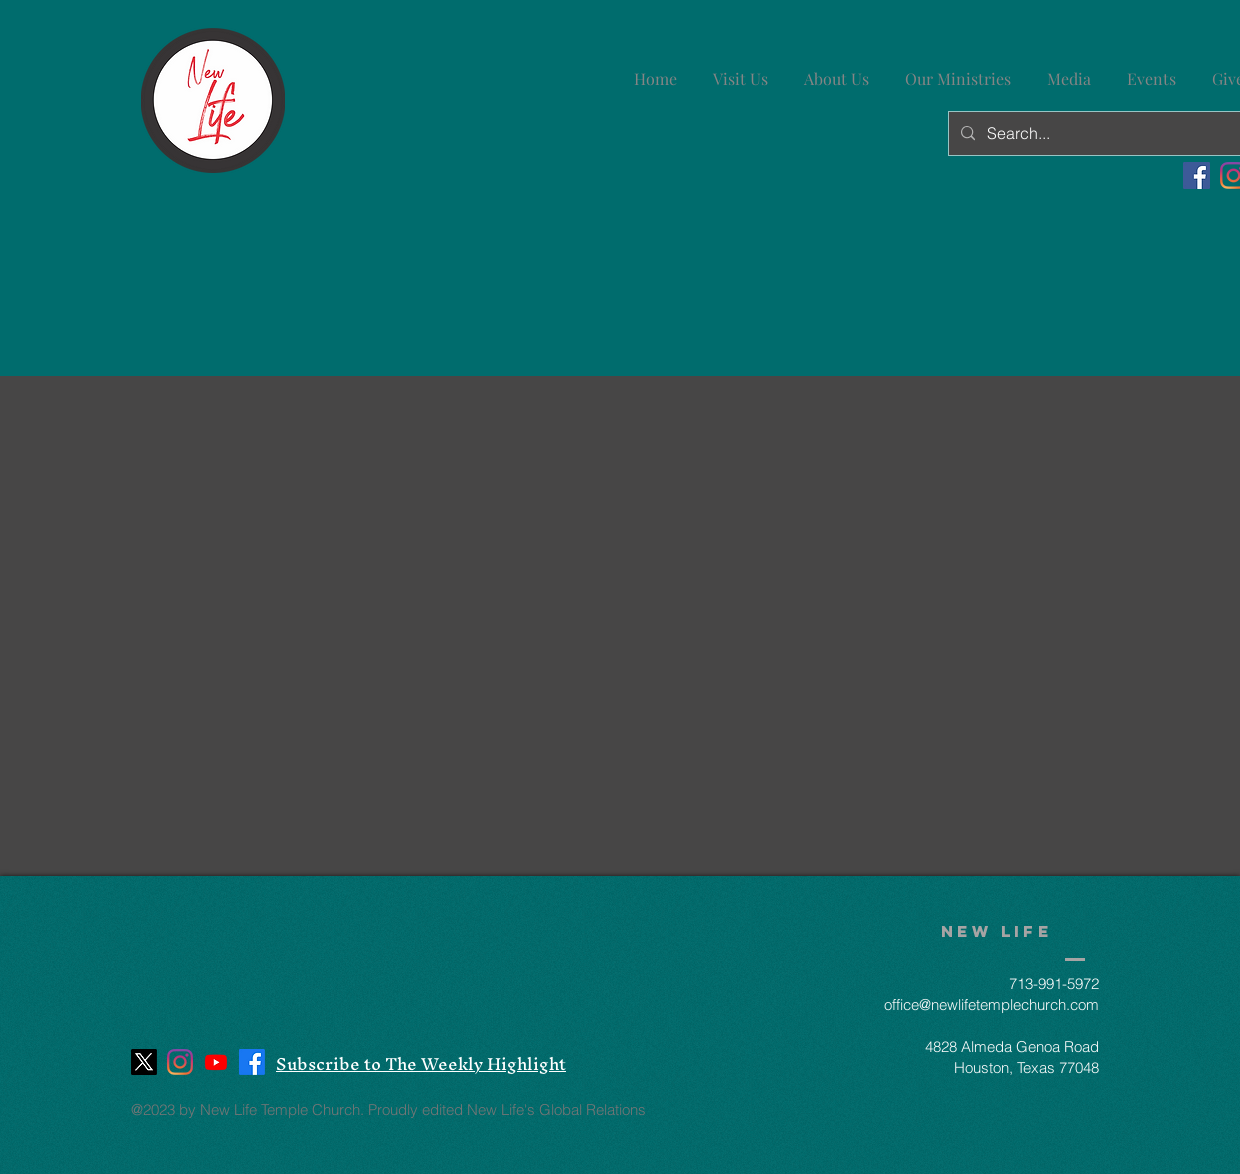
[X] (144, 1062)
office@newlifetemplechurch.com (991, 1004)
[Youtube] (216, 1062)
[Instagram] (180, 1062)
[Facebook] (1196, 175)
